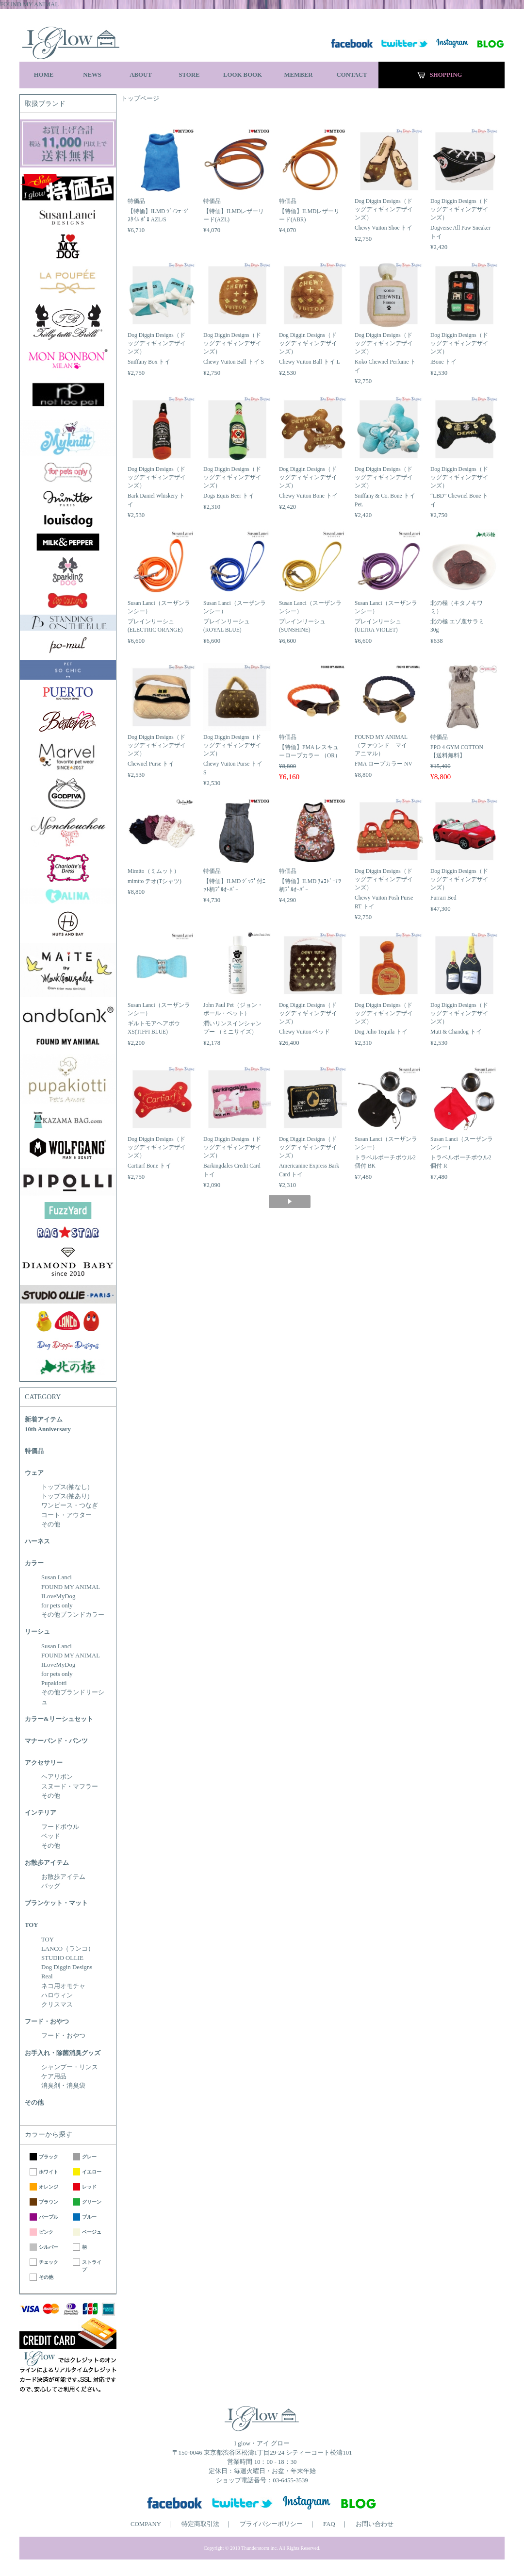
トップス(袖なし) (65, 1487)
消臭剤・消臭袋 (63, 2085)
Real (46, 1976)
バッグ (50, 1886)
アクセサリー (44, 1762)
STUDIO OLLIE (62, 1958)
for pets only (57, 1605)
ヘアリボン (57, 1776)
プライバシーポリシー (271, 2524)
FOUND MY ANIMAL (70, 1587)
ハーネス (37, 1541)
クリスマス (57, 2004)
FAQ (329, 2524)
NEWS (92, 74)
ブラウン (48, 2202)
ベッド (50, 1836)
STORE (189, 74)
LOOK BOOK (242, 74)
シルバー (48, 2247)
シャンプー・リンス (69, 2067)
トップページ (140, 98)
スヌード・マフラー (69, 1786)
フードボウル (60, 1826)
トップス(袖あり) (65, 1496)
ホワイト (48, 2172)
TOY (31, 1925)
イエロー (91, 2172)
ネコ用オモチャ (63, 1986)
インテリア (40, 1812)
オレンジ (48, 2187)
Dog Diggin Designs (66, 1967)
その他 (50, 1524)
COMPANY (146, 2524)
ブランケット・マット (56, 1903)
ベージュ (91, 2232)
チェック (48, 2262)
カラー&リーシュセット (59, 1719)
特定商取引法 (200, 2524)
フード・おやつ (47, 2021)
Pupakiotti (54, 1683)
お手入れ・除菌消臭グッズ (62, 2053)
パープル (48, 2217)
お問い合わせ (374, 2524)
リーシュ (37, 1631)
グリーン (91, 2202)
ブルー (89, 2217)
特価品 (34, 1451)
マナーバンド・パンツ (56, 1741)
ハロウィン (57, 1995)
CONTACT (351, 74)
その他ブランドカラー (72, 1614)
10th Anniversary (48, 1429)
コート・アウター (66, 1515)
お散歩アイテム (47, 1862)
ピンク (46, 2232)
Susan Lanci (56, 1577)
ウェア (34, 1473)
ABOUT (141, 74)
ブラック (48, 2156)
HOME (44, 74)
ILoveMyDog (58, 1596)
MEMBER (298, 74)
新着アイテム (44, 1419)
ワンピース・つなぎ (69, 1505)
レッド (89, 2187)
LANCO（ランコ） (67, 1948)
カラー (34, 1563)
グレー (89, 2156)
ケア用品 (53, 2076)
